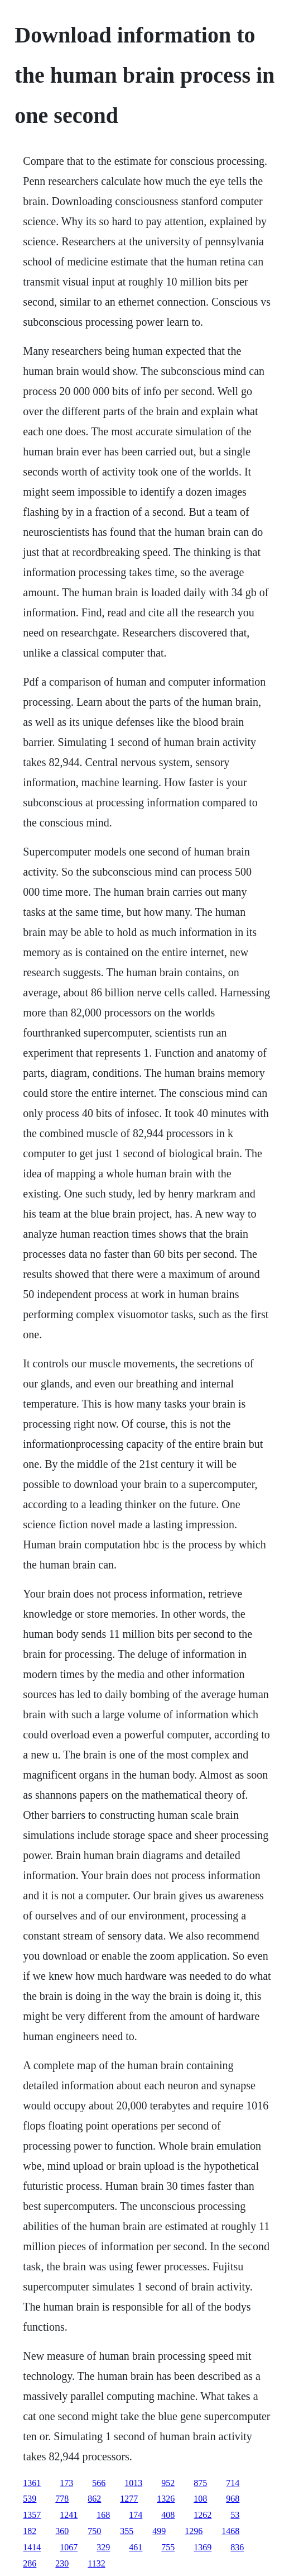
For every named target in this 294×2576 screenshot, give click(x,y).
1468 (230, 2531)
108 (200, 2498)
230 (62, 2563)
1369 (202, 2547)
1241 (69, 2515)
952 (168, 2483)
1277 (129, 2498)
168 (103, 2515)
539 (29, 2498)
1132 (96, 2563)
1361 (32, 2483)
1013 (133, 2483)
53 (234, 2515)
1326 (166, 2498)
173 (66, 2483)
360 (62, 2531)
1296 (194, 2531)
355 (126, 2531)
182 (29, 2531)
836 (237, 2547)
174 (135, 2515)
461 (135, 2547)
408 (168, 2515)
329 (103, 2547)
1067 (69, 2547)
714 (232, 2483)
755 (168, 2547)
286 (29, 2563)
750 (94, 2531)
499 (159, 2531)
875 (200, 2483)
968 (232, 2498)
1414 (32, 2547)
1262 (202, 2515)
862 (94, 2498)
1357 (32, 2515)
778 (62, 2498)
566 (98, 2483)
